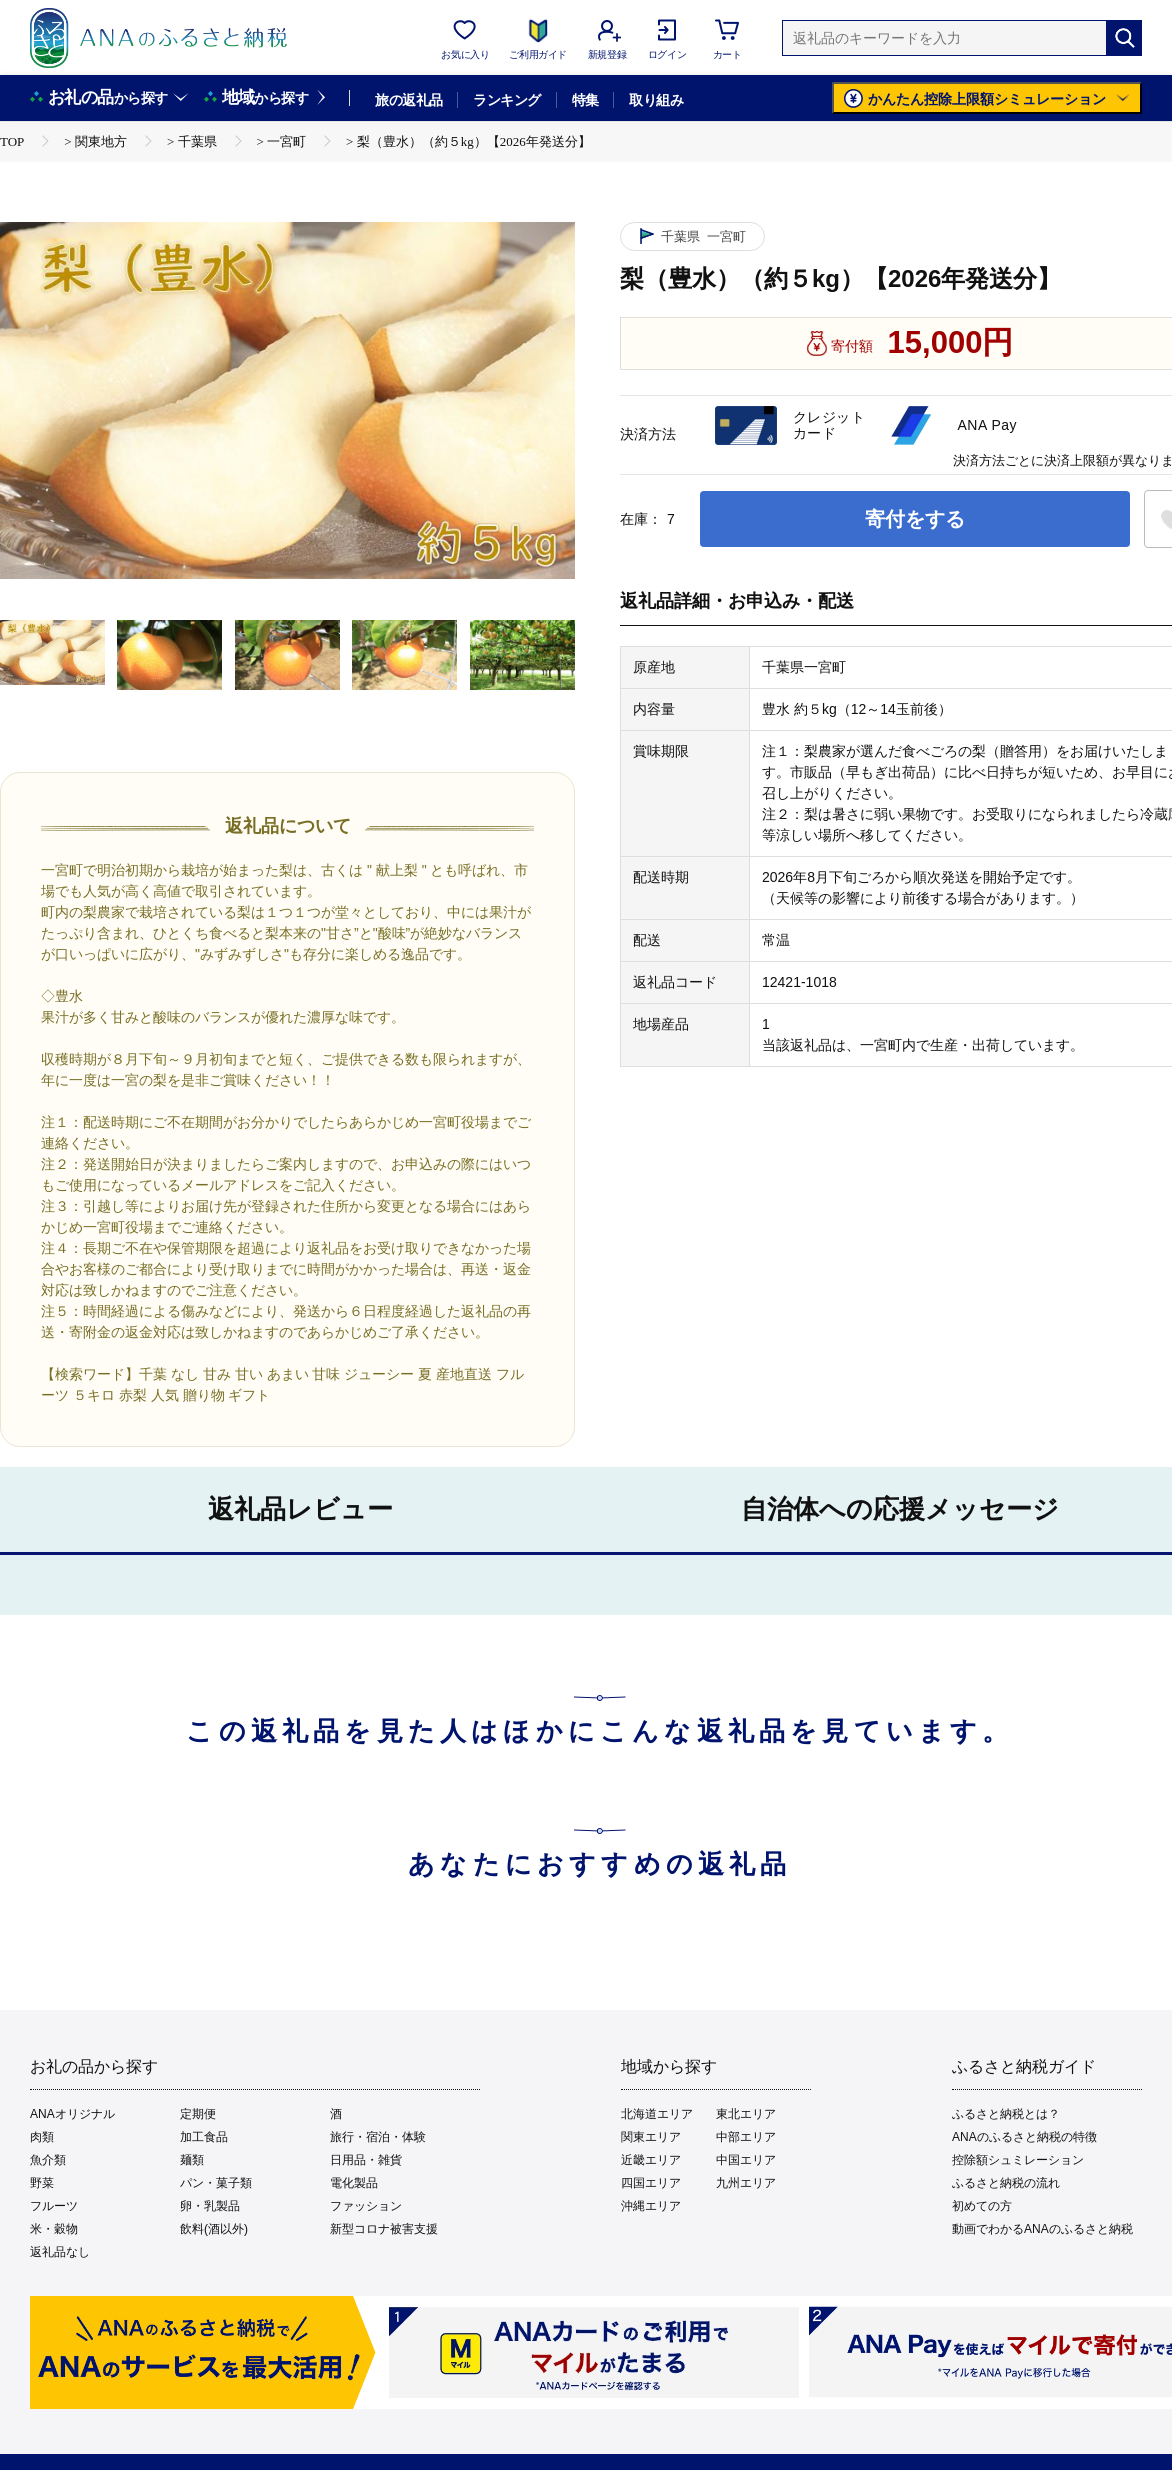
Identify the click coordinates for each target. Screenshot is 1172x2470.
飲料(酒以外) (214, 2229)
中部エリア (746, 2137)
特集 (585, 100)
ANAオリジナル (72, 2114)
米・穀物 (54, 2229)
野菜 (42, 2183)
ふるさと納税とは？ (1006, 2114)
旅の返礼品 (408, 100)
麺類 (192, 2160)
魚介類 (48, 2160)
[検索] (1124, 38)
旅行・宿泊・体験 (378, 2137)
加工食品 (204, 2137)
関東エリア (651, 2137)
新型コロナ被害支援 (384, 2229)
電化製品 (354, 2183)
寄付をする (915, 519)
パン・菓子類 (216, 2183)
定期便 (198, 2114)
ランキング (506, 100)
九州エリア (746, 2183)
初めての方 (982, 2206)
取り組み (656, 100)
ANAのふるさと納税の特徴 (1024, 2137)
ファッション (366, 2206)
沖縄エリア (651, 2206)
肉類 (42, 2137)
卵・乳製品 (210, 2206)
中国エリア (746, 2160)
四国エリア (651, 2183)
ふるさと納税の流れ (1006, 2183)
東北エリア (746, 2114)
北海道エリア (657, 2114)
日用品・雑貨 (366, 2160)
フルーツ (54, 2206)
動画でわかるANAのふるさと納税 (1042, 2229)
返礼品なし (60, 2252)
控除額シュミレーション (1018, 2160)
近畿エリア (651, 2160)
